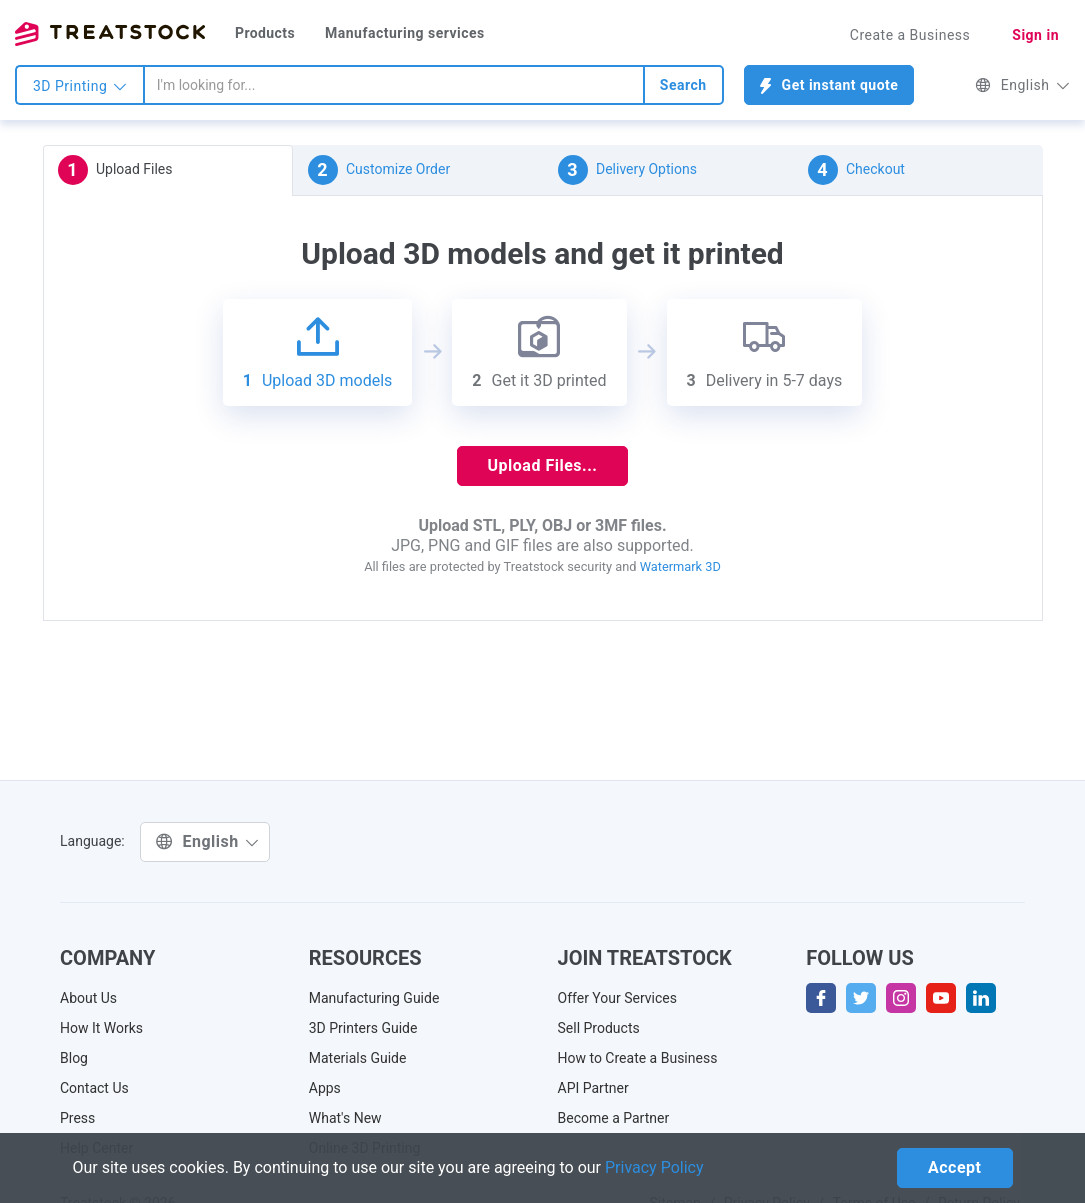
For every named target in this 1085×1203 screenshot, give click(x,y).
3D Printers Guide (363, 1028)
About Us (88, 998)
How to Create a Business (638, 1058)
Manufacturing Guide (374, 998)
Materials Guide (358, 1058)
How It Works (101, 1028)
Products (265, 33)
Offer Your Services (618, 998)
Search (683, 85)
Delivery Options (627, 170)
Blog (74, 1058)
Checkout (856, 170)
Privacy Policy (654, 1167)
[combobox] (394, 85)
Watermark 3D (680, 566)
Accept (954, 1167)
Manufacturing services (405, 33)
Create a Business (910, 35)
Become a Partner (614, 1118)
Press (77, 1118)
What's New (345, 1118)
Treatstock (110, 34)
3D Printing (80, 86)
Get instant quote (829, 85)
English (1022, 85)
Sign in (1035, 35)
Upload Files (115, 170)
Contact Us (94, 1088)
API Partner (593, 1088)
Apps (325, 1088)
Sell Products (599, 1028)
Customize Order (379, 170)
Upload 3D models (318, 352)
